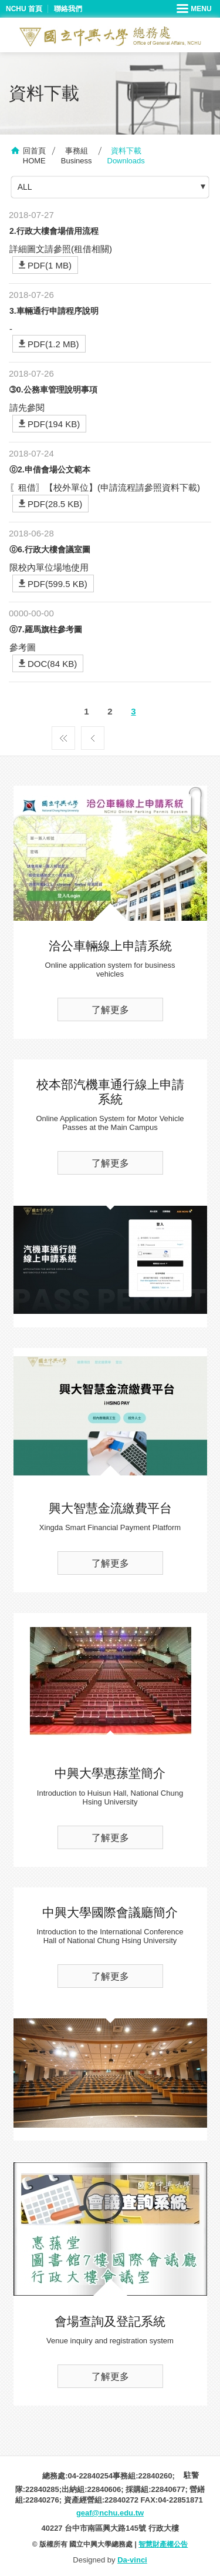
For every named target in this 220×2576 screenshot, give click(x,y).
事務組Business (76, 155)
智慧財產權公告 (163, 2544)
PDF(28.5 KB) (55, 504)
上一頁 (92, 735)
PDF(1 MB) (50, 265)
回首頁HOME (34, 155)
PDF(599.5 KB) (57, 584)
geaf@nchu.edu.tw (110, 2512)
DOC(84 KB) (52, 664)
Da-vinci (132, 2559)
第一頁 (63, 735)
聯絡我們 (68, 9)
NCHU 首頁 (24, 9)
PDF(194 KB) (54, 424)
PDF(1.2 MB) (53, 344)
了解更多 (110, 1010)
